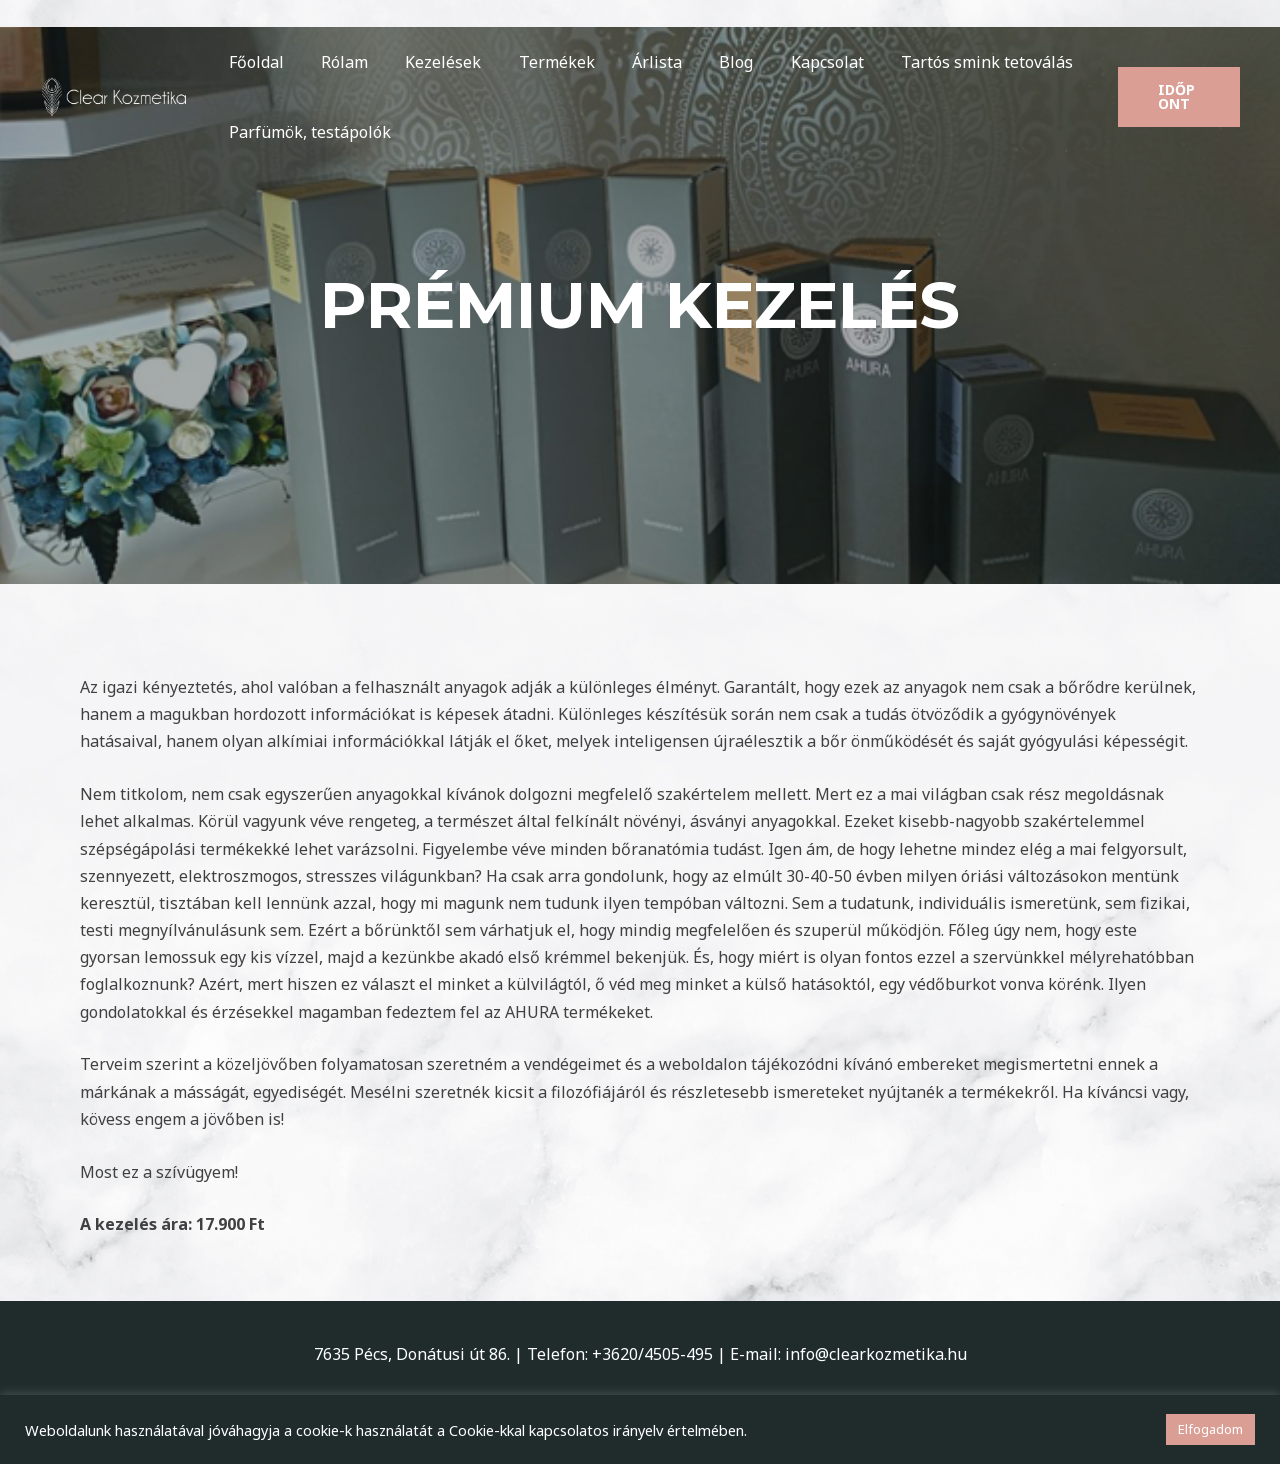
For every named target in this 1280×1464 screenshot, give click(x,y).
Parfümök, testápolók (307, 132)
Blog (707, 62)
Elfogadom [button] (1210, 1429)
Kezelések (430, 62)
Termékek (538, 62)
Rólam (336, 62)
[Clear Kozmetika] (115, 95)
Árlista (633, 62)
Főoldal (253, 62)
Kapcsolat (792, 62)
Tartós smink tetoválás (947, 62)
